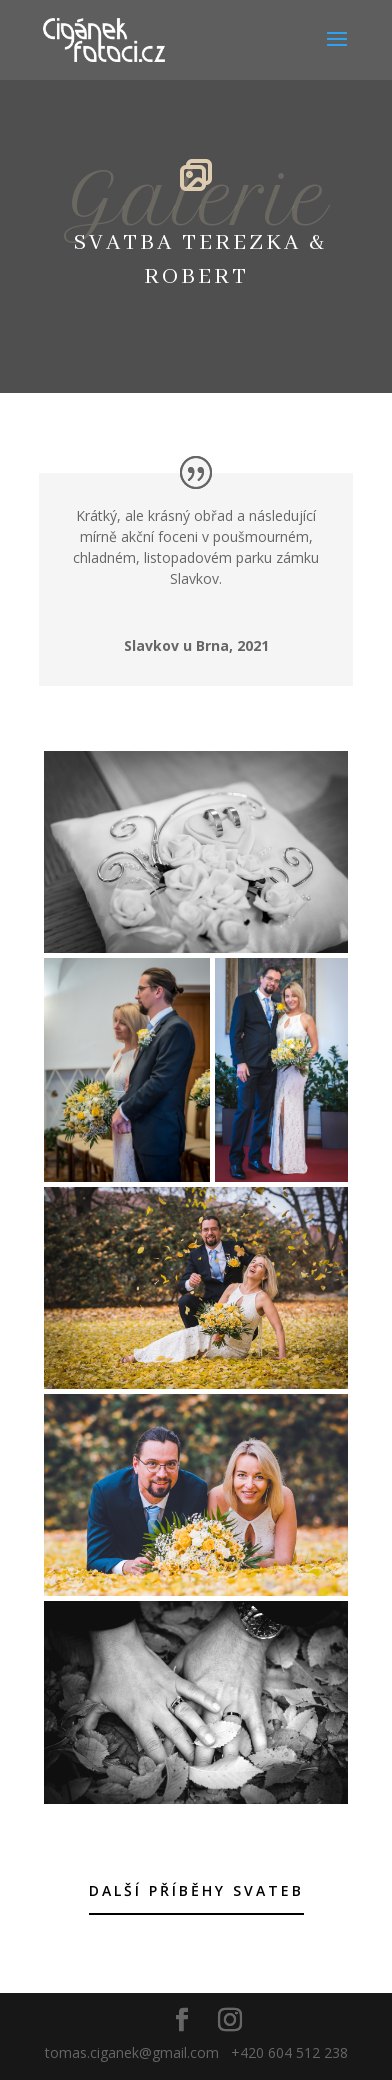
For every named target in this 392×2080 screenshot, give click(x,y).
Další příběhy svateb (196, 1890)
